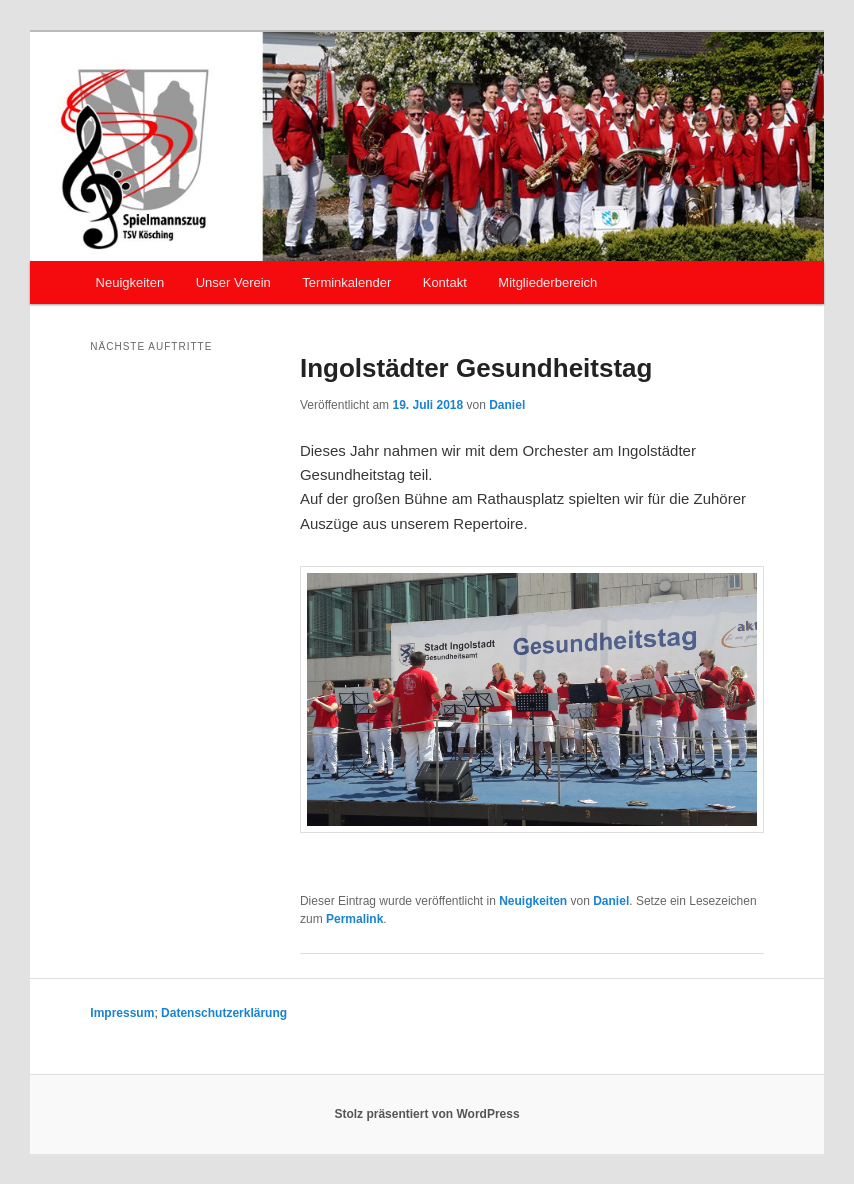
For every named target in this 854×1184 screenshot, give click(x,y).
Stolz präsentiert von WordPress (426, 1114)
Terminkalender (346, 282)
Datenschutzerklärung (224, 1013)
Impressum (122, 1013)
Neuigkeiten (130, 282)
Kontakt (445, 282)
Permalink (354, 919)
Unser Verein (233, 282)
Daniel (507, 405)
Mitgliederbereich (547, 282)
